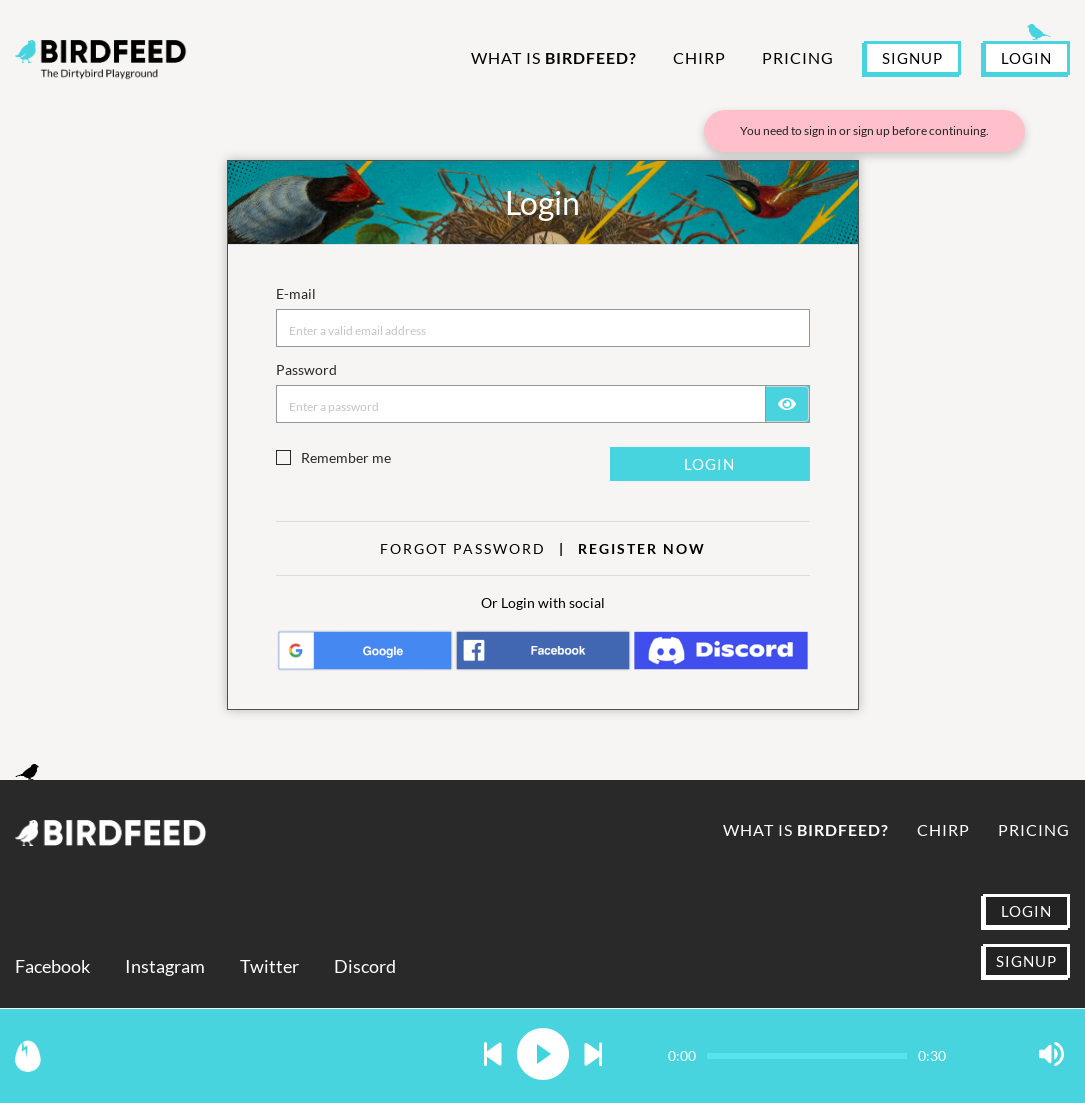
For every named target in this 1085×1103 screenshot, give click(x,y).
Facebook (52, 966)
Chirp (699, 57)
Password (306, 369)
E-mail (296, 293)
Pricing (798, 57)
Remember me (346, 457)
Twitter (269, 966)
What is (554, 57)
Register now (642, 548)
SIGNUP (912, 58)
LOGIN (1026, 58)
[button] (493, 1055)
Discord (365, 966)
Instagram (165, 966)
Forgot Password (463, 548)
